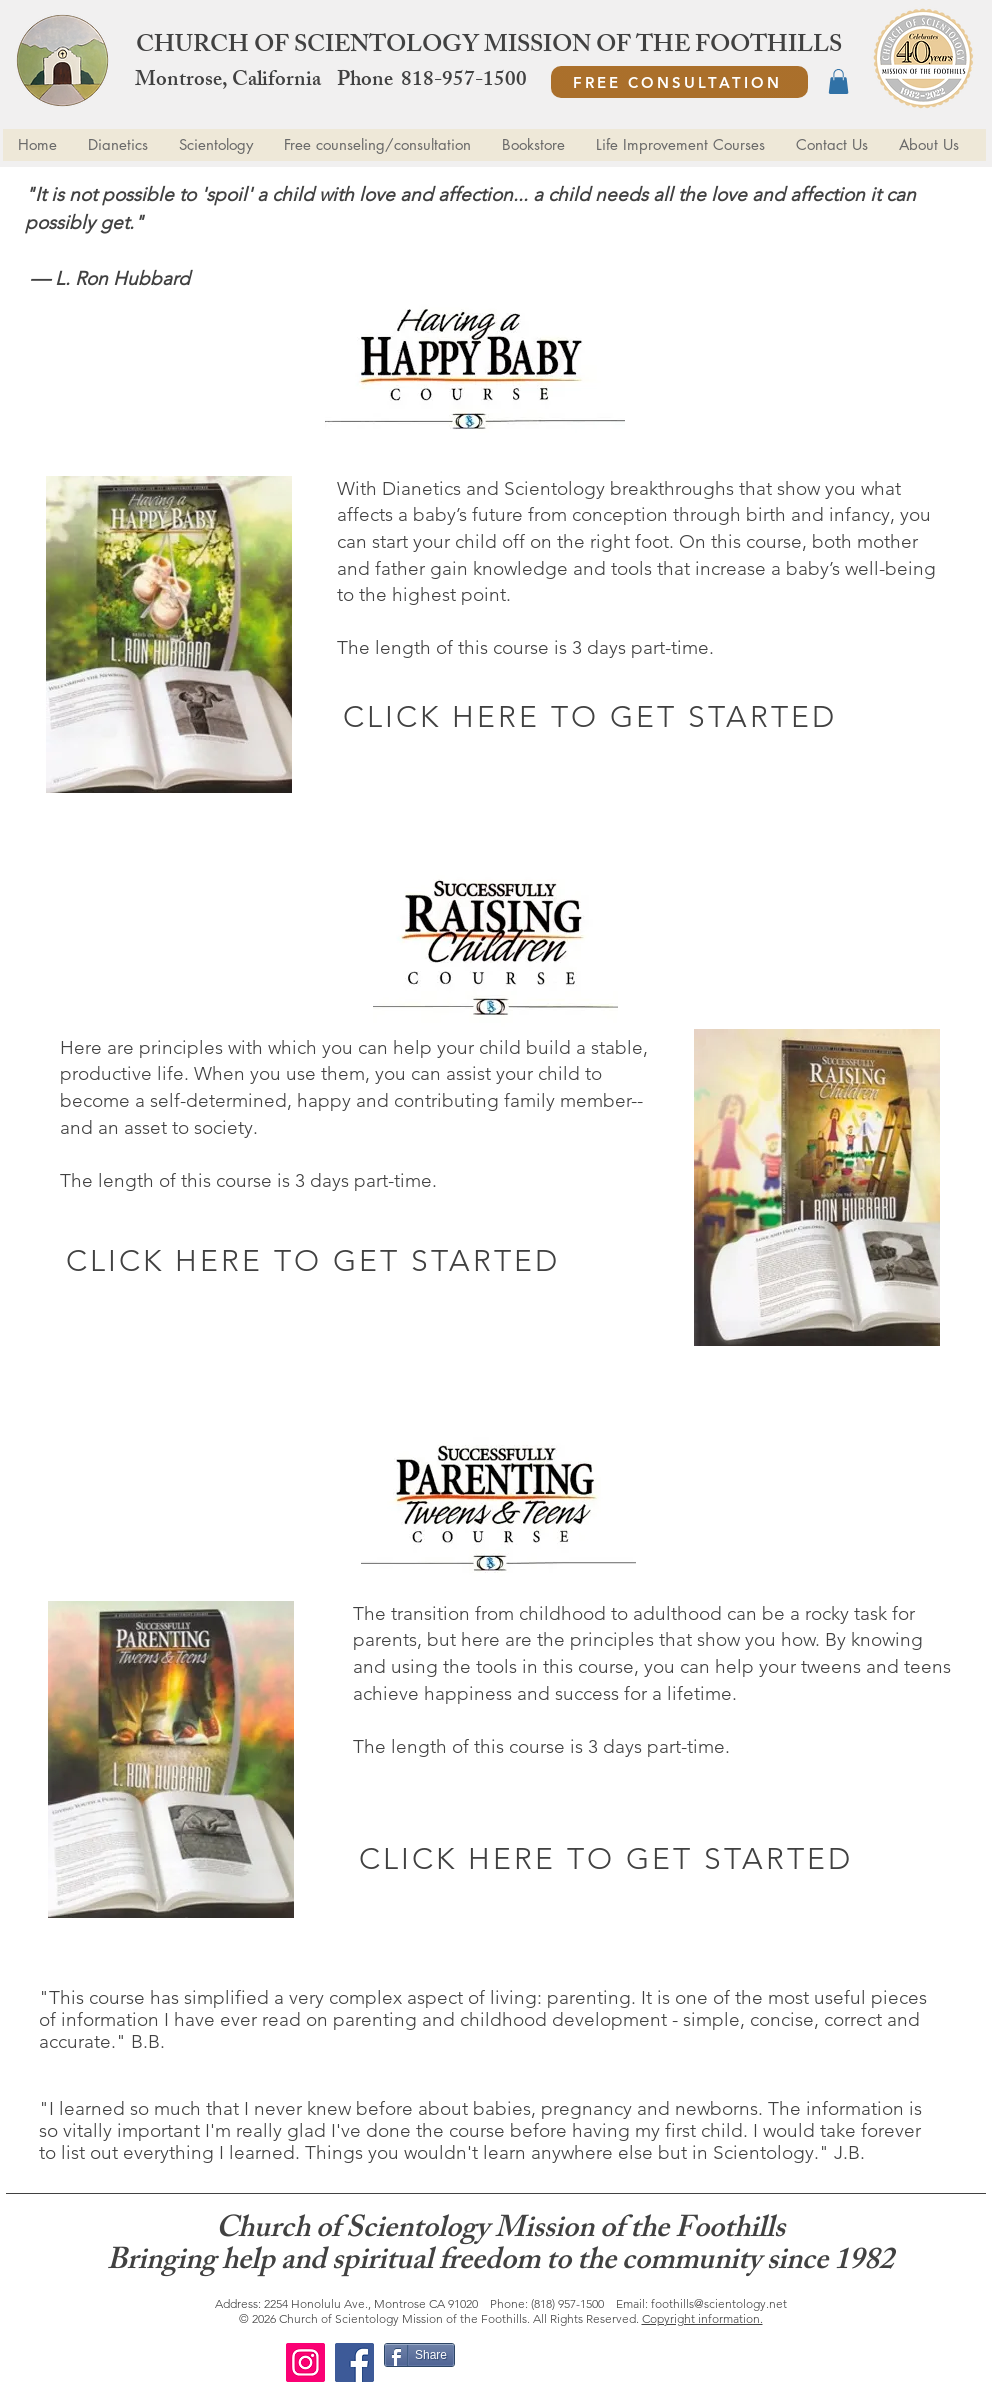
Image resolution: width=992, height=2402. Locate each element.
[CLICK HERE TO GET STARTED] (591, 716)
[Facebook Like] (586, 2363)
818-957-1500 (464, 81)
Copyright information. (702, 2318)
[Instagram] (305, 2362)
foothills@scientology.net (719, 2303)
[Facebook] (354, 2362)
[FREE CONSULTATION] (679, 82)
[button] (838, 81)
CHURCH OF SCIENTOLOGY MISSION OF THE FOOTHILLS (489, 47)
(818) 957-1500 (567, 2303)
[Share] (419, 2355)
